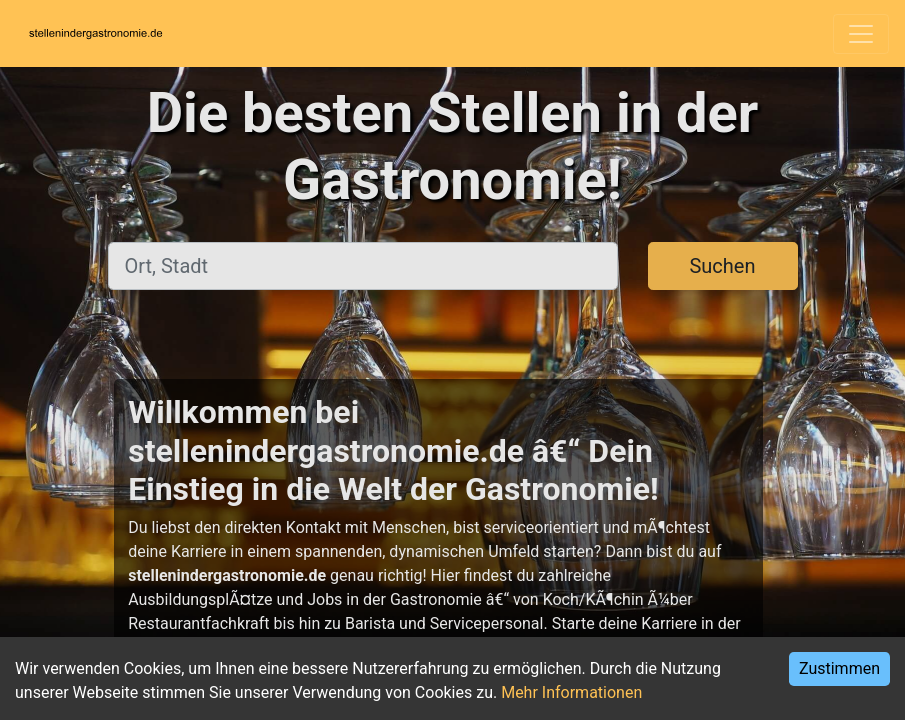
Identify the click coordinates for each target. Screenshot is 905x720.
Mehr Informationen (571, 692)
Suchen (722, 266)
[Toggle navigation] (861, 34)
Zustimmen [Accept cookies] (839, 668)
